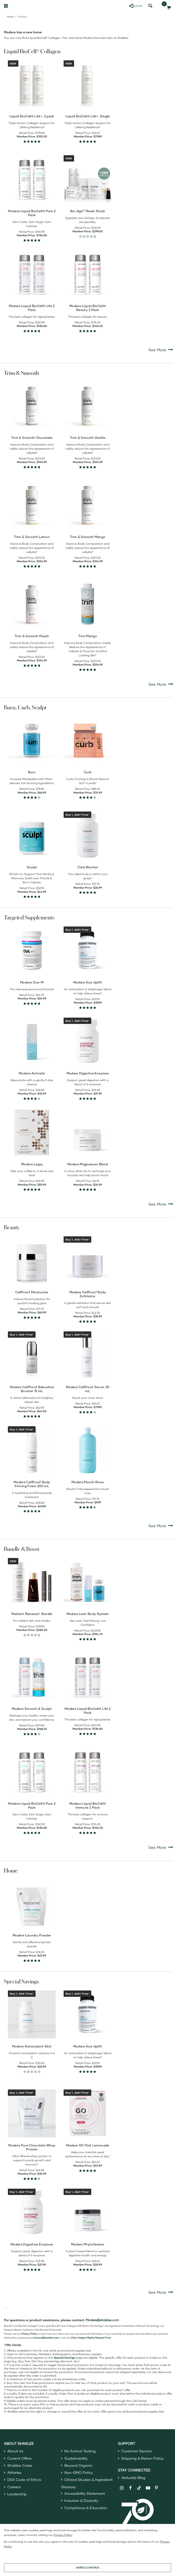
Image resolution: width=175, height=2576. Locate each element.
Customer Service (136, 2451)
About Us (15, 2451)
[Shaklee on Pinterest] (156, 2488)
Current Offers (19, 2458)
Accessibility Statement (84, 2493)
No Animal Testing (80, 2451)
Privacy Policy (63, 2535)
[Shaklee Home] (23, 6)
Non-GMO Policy (78, 2472)
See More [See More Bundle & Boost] (160, 1847)
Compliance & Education (85, 2508)
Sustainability (76, 2458)
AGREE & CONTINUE (87, 2567)
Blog (133, 2477)
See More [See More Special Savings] (160, 2292)
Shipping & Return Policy (142, 2458)
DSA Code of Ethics (24, 2479)
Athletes (14, 2472)
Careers (14, 2487)
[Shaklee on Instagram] (122, 2488)
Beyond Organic (78, 2465)
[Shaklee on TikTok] (139, 2486)
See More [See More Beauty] (160, 1525)
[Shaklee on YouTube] (148, 2488)
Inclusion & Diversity (81, 2500)
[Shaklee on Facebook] (130, 2488)
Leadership (17, 2494)
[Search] (150, 6)
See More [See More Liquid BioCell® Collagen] (160, 349)
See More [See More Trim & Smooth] (160, 684)
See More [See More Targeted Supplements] (160, 1203)
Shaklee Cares (19, 2465)
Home (10, 16)
